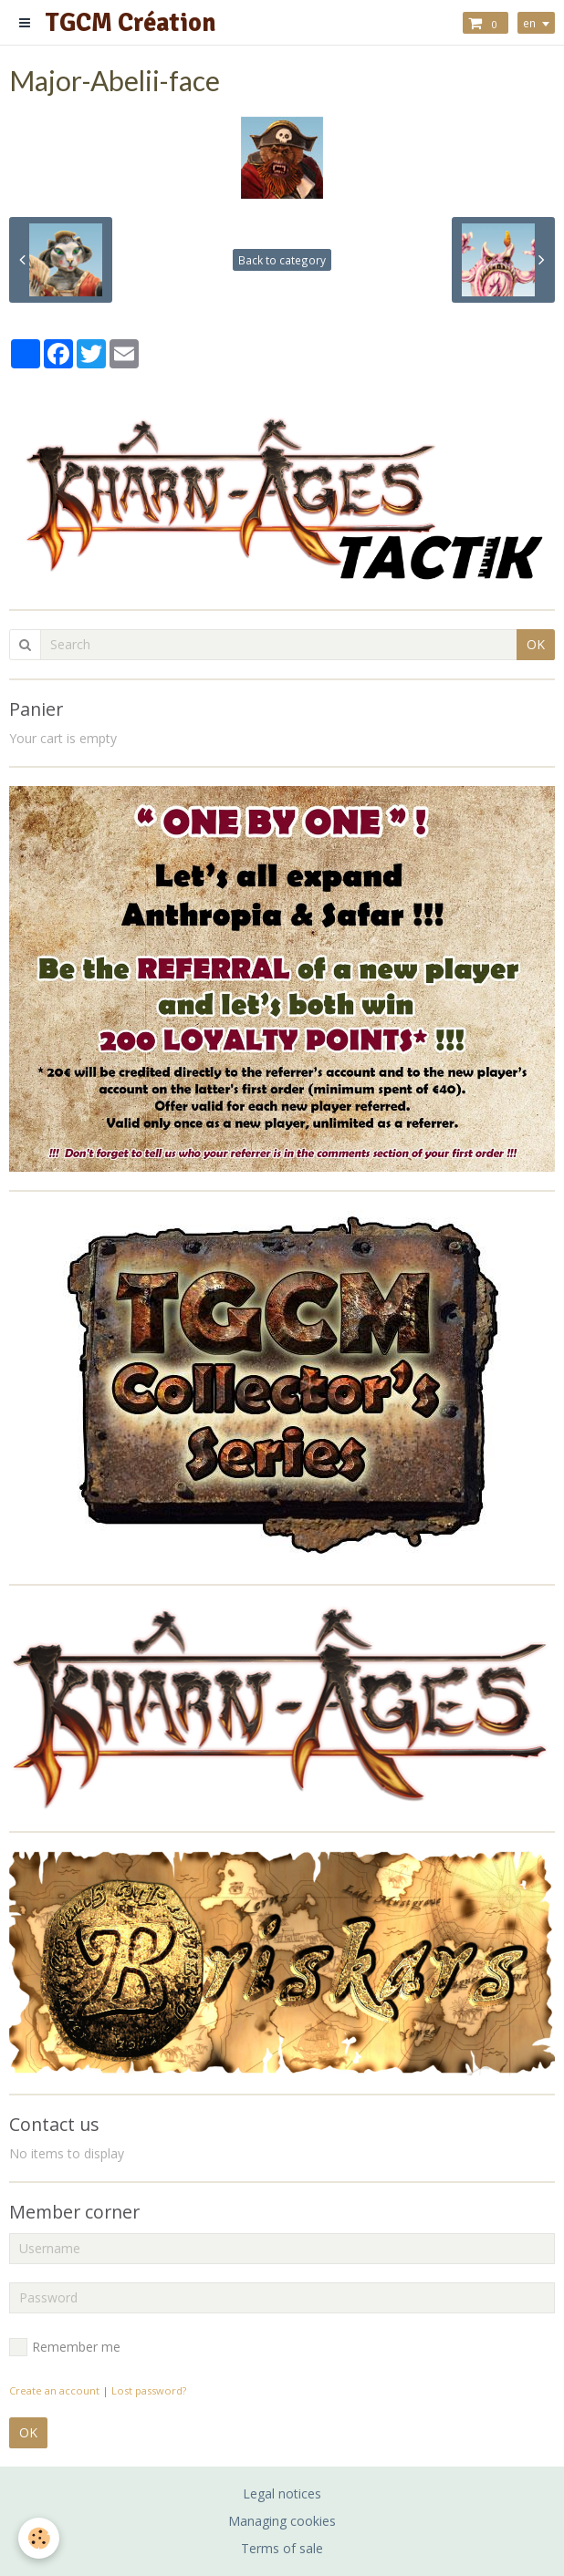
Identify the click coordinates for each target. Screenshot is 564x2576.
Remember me (64, 2347)
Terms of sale (282, 2548)
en (529, 23)
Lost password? (148, 2390)
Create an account (54, 2390)
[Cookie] (38, 2538)
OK (536, 644)
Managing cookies (282, 2520)
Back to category (282, 260)
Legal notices (282, 2493)
